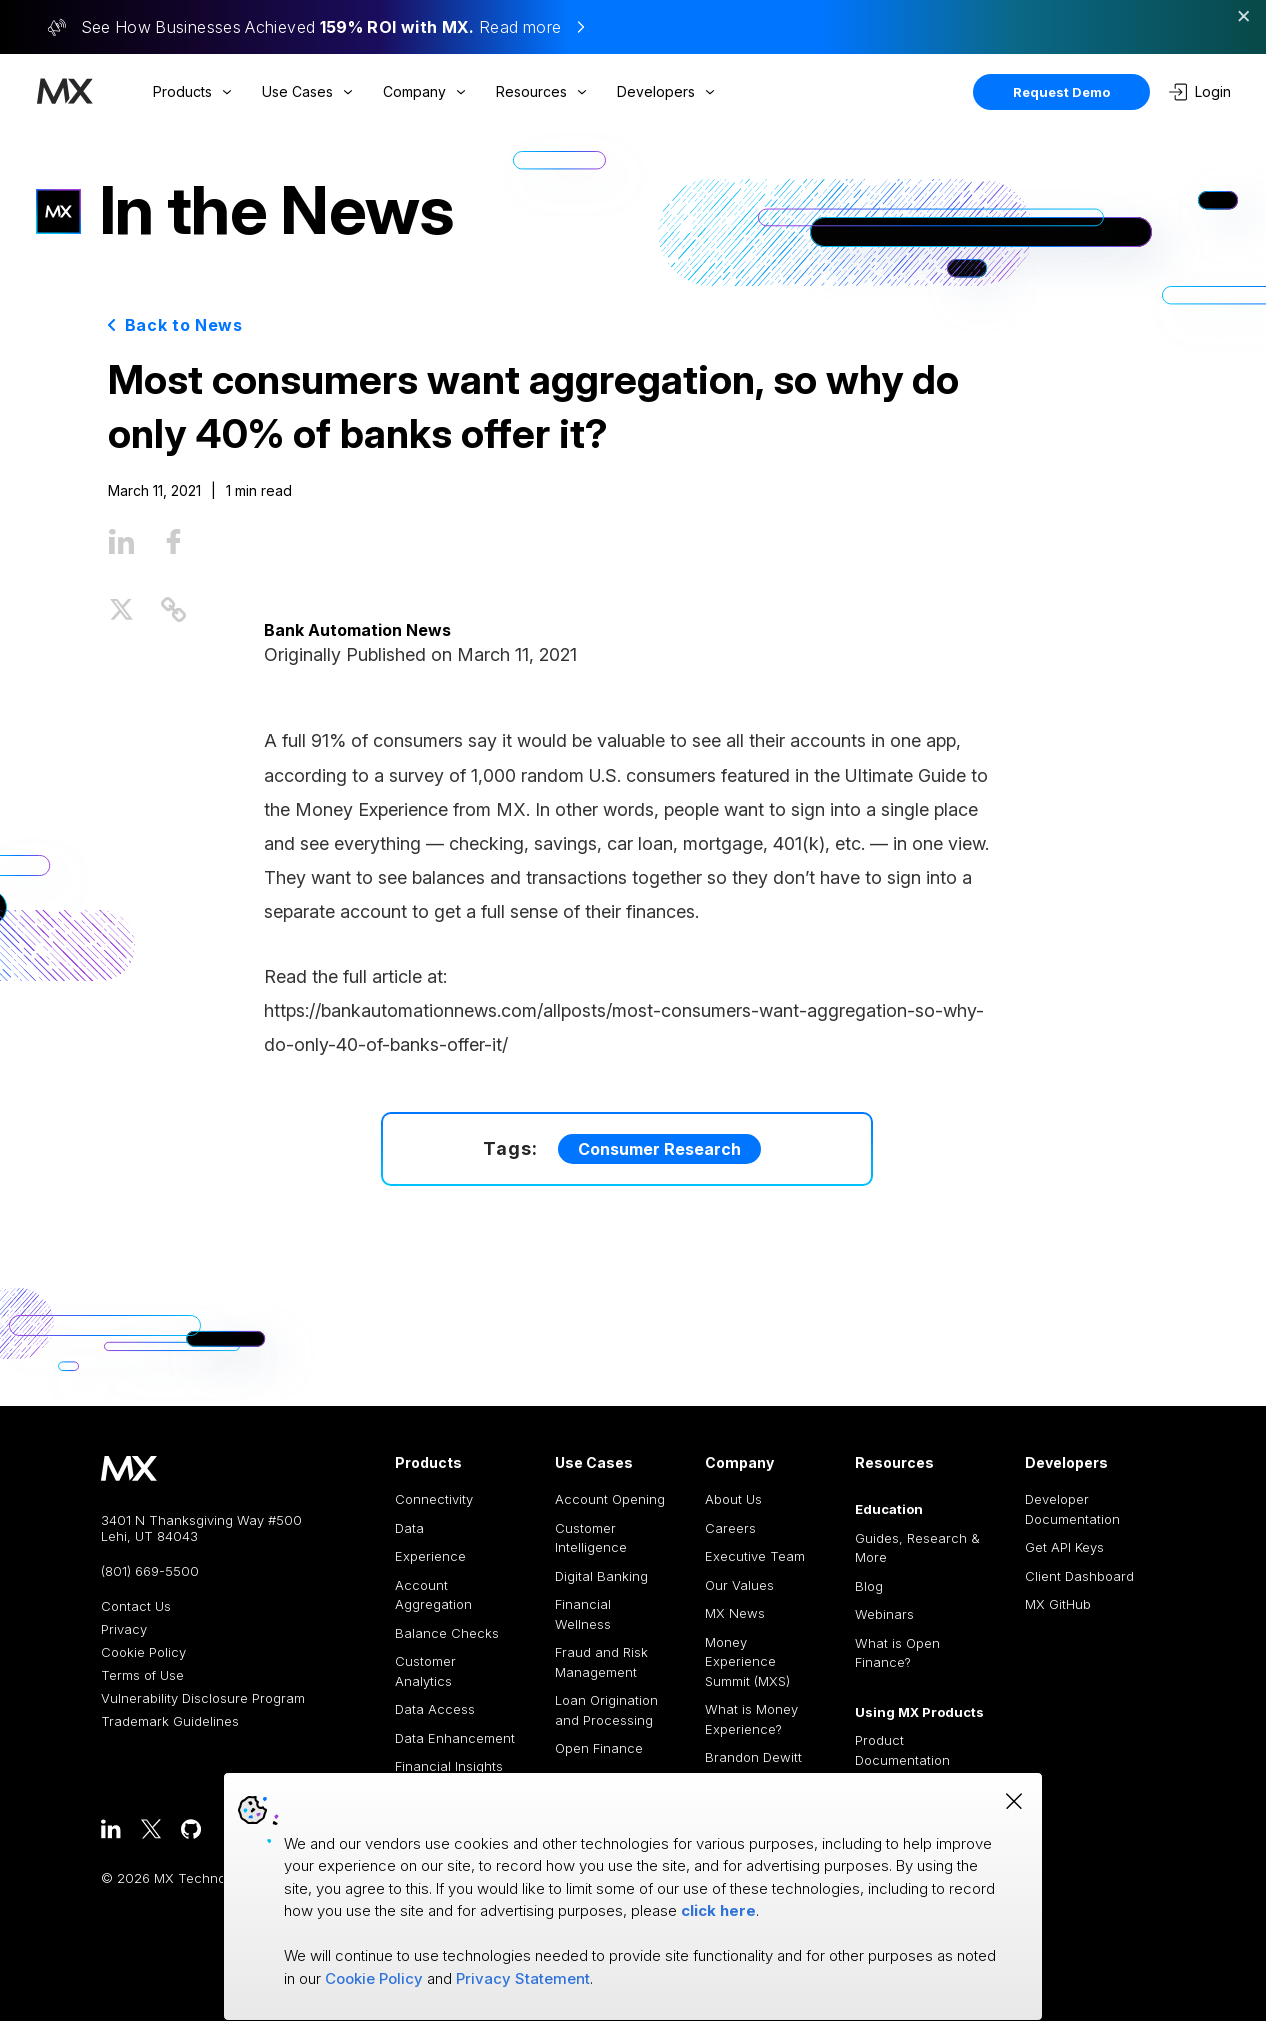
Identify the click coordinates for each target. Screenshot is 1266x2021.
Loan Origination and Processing (606, 1710)
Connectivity (434, 1499)
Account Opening (610, 1499)
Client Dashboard (1079, 1576)
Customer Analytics (425, 1671)
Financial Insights (449, 1766)
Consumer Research (659, 1149)
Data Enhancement (455, 1738)
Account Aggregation (433, 1595)
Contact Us (136, 1606)
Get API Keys (1064, 1547)
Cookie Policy (143, 1652)
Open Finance (599, 1748)
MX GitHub (1058, 1604)
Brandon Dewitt (753, 1757)
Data (409, 1528)
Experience (430, 1556)
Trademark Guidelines (170, 1721)
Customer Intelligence (591, 1538)
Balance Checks (447, 1633)
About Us (733, 1499)
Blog (869, 1586)
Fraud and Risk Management (601, 1662)
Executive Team (755, 1556)
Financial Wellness (583, 1614)
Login (1200, 92)
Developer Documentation (1072, 1509)
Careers (730, 1528)
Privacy (124, 1629)
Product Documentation (902, 1750)
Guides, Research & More (917, 1548)
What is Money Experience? (751, 1719)
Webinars (884, 1614)
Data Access (435, 1709)
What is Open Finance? (897, 1653)
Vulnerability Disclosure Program (203, 1698)
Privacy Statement (523, 1978)
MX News (735, 1613)
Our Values (739, 1585)
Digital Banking (601, 1576)
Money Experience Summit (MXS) (747, 1661)
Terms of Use (142, 1675)
